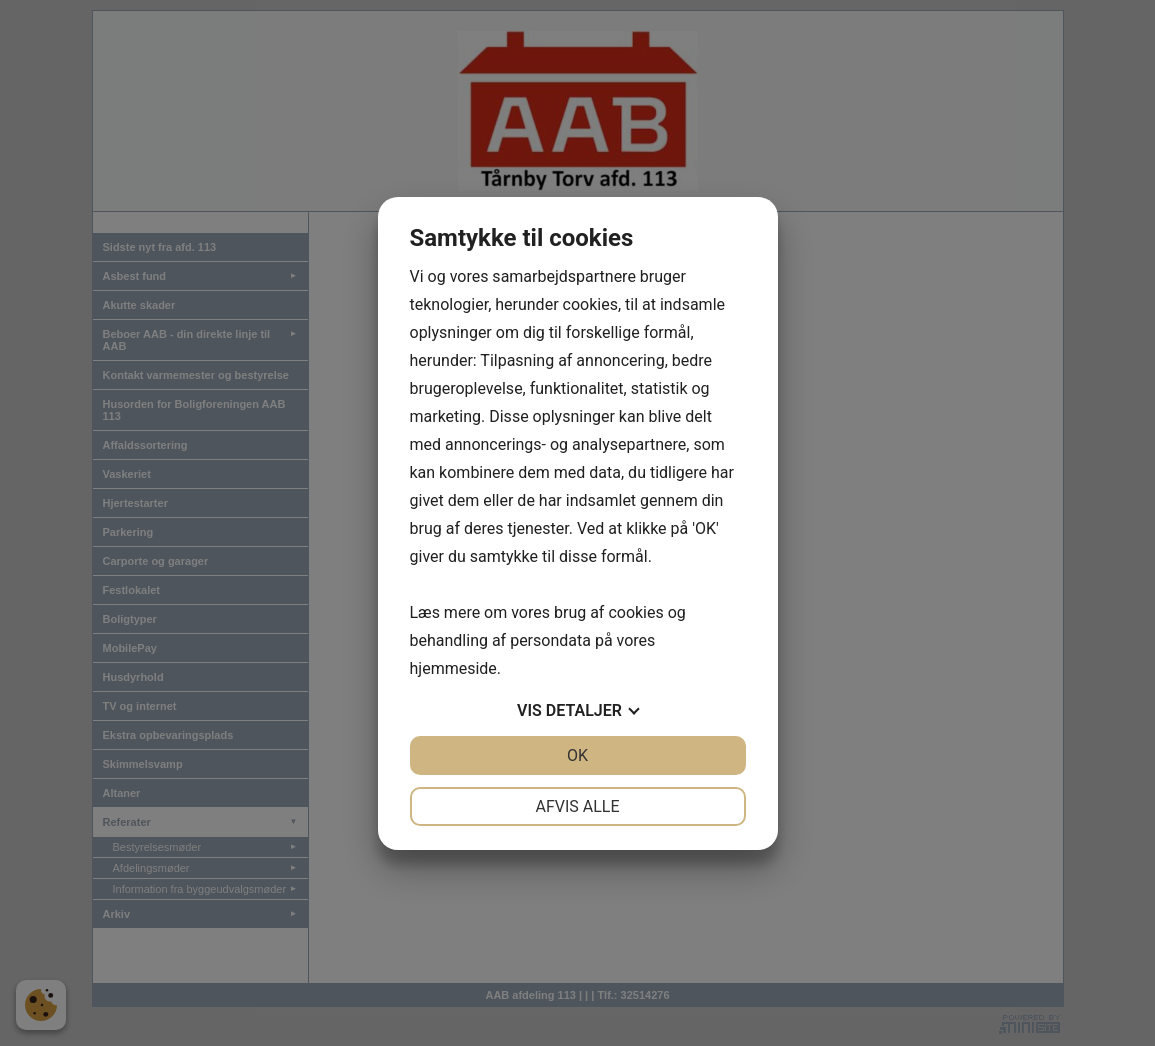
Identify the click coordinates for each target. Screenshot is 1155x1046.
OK (577, 755)
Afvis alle (577, 806)
